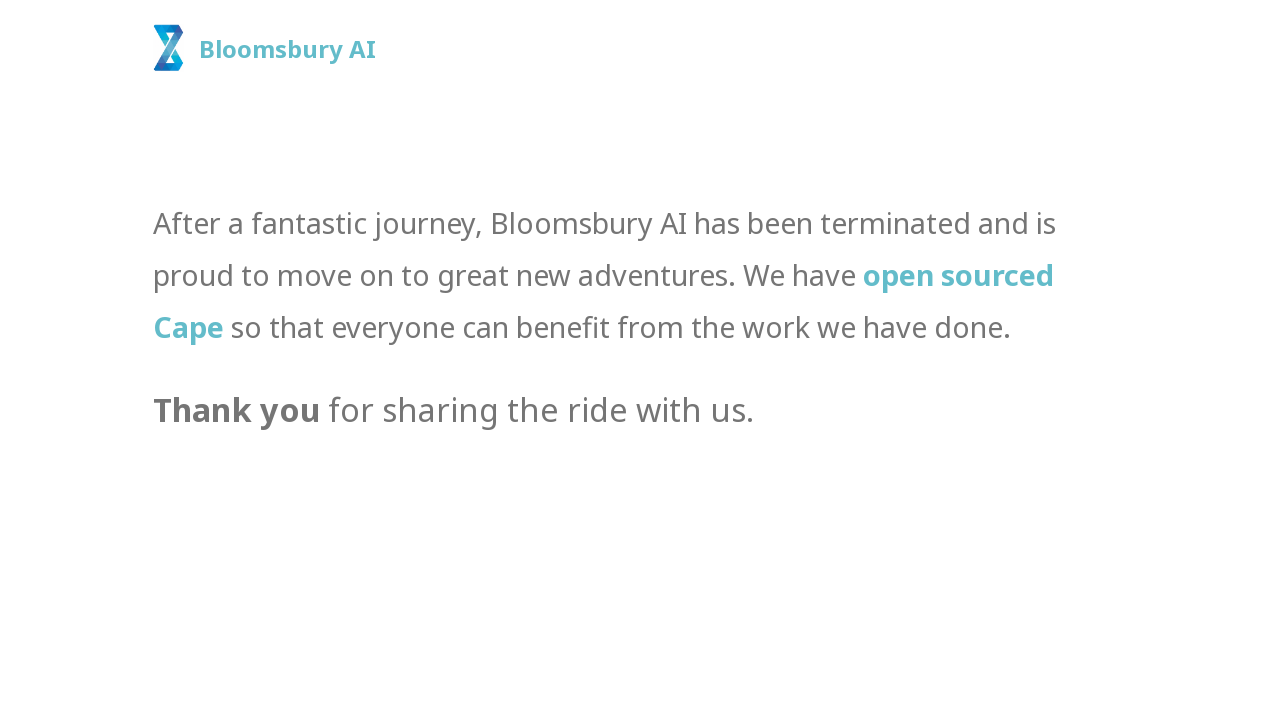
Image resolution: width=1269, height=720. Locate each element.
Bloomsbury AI (287, 48)
